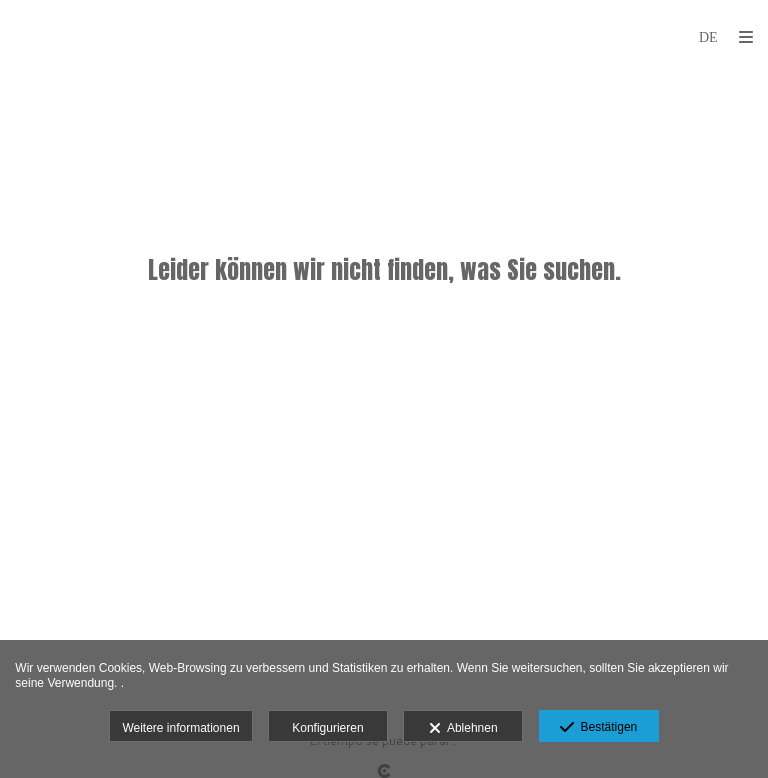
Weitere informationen (180, 728)
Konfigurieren (327, 728)
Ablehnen (463, 729)
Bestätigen (598, 728)
